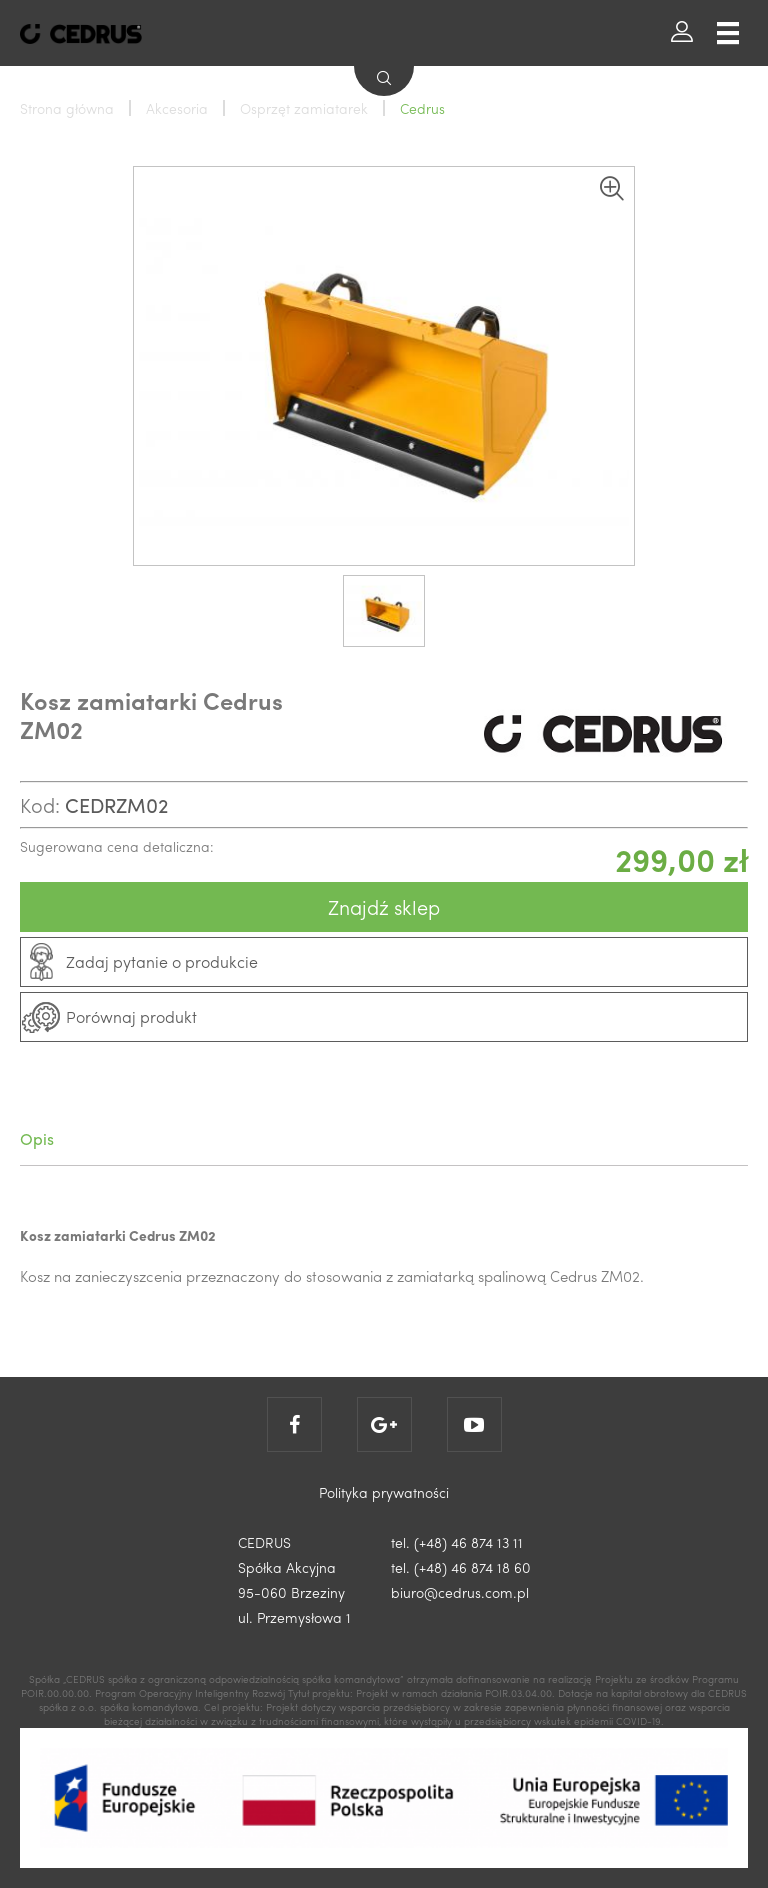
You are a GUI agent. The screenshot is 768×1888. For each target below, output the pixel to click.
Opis (37, 1138)
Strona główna (67, 108)
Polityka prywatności (384, 1492)
